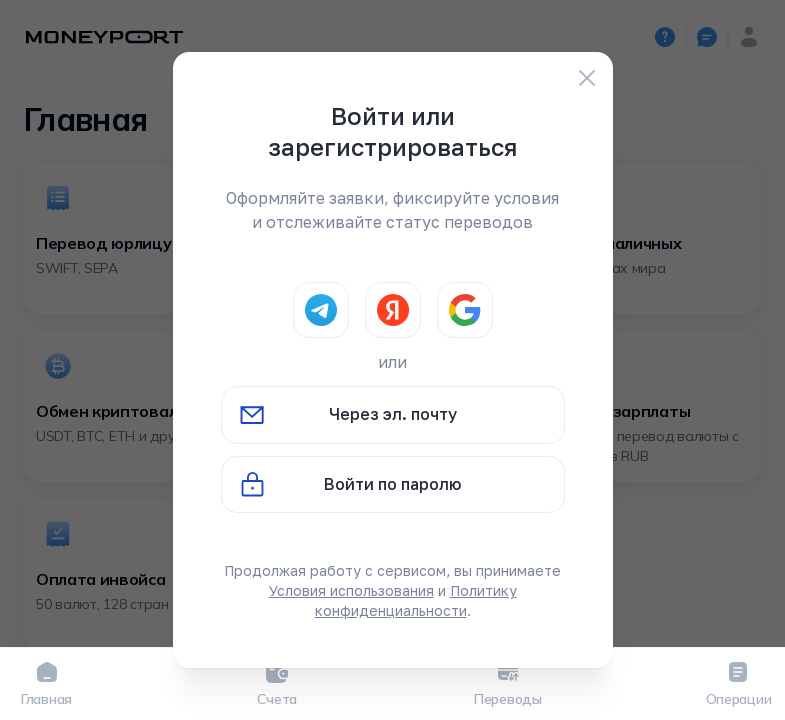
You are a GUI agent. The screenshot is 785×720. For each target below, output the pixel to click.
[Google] (465, 310)
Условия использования (351, 590)
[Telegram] (321, 310)
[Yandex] (393, 310)
